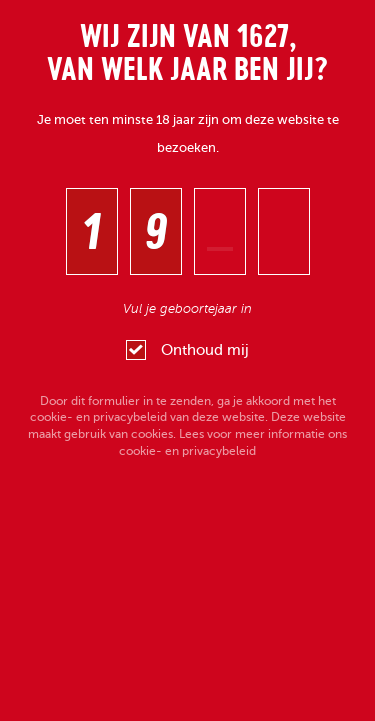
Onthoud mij (187, 350)
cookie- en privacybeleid (98, 417)
